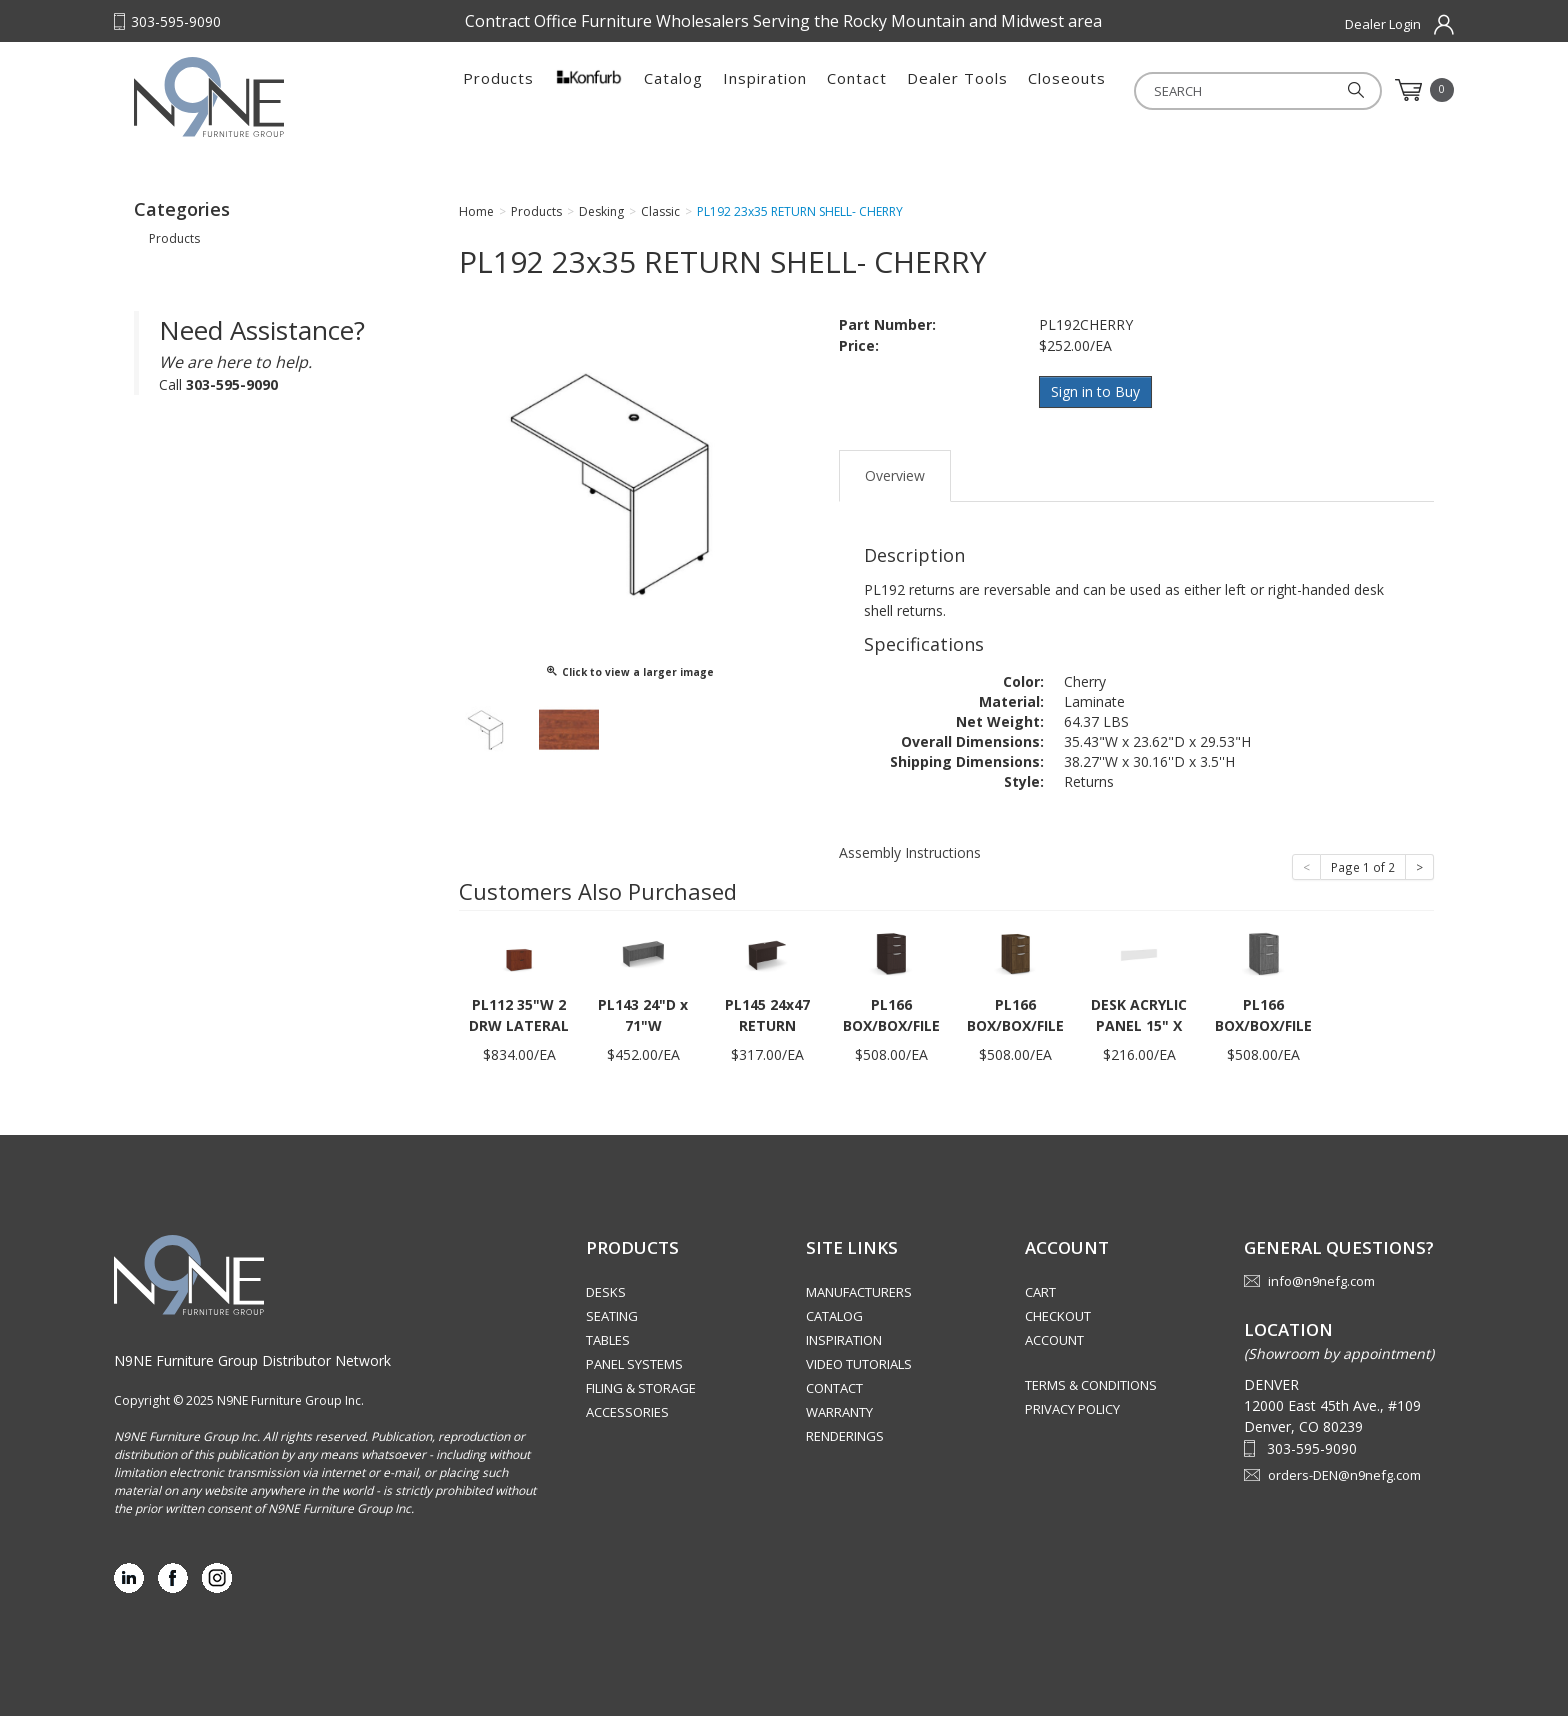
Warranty (839, 1411)
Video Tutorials (859, 1363)
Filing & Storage (641, 1387)
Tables (608, 1339)
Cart (1040, 1291)
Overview (895, 473)
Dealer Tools (957, 90)
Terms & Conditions (1091, 1384)
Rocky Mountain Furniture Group (259, 97)
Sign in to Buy (1096, 391)
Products (498, 90)
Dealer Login (1383, 24)
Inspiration (765, 90)
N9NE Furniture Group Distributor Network (252, 1358)
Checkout (1058, 1315)
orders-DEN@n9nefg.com (1344, 1473)
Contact (857, 90)
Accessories (627, 1411)
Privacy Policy (1072, 1408)
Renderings (845, 1435)
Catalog (673, 90)
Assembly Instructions (910, 850)
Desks (606, 1291)
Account (1054, 1339)
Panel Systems (634, 1363)
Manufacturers (859, 1291)
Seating (612, 1315)
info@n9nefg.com (1321, 1280)
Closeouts (1067, 90)
